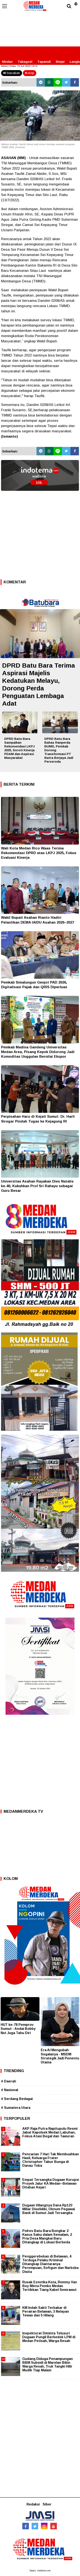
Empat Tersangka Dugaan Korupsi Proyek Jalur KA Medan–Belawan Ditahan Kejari (50, 2183)
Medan (7, 61)
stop (29, 73)
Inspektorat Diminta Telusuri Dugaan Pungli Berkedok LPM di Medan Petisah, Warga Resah (48, 2337)
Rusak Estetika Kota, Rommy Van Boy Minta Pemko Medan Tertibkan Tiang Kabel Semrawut (49, 2286)
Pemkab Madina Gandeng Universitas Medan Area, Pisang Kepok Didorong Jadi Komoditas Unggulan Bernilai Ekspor (37, 1052)
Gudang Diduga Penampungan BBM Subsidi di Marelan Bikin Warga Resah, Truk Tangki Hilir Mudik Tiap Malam (47, 2364)
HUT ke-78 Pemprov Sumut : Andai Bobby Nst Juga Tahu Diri (18, 2028)
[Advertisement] (40, 23)
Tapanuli (44, 61)
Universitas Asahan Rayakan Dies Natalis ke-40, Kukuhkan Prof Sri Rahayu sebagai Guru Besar (37, 1186)
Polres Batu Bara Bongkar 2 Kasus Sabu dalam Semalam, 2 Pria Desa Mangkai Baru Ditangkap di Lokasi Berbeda (47, 2236)
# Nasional (9, 2090)
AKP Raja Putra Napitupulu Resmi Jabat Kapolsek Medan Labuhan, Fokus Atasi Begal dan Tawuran (49, 2132)
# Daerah (8, 2081)
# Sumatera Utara (15, 2107)
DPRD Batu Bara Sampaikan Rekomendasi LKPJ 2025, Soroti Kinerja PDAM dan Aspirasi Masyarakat (19, 748)
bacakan (11, 73)
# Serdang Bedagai (17, 2099)
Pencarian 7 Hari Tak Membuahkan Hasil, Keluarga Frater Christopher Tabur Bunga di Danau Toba (50, 2160)
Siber (47, 2504)
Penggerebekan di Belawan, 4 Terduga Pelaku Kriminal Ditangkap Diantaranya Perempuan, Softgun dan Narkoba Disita (50, 2264)
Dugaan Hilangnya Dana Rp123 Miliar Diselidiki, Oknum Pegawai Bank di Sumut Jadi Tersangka (48, 2209)
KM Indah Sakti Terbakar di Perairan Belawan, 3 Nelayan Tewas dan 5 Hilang (45, 2311)
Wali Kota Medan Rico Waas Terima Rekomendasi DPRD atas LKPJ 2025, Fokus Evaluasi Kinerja (38, 853)
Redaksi (33, 2504)
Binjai (60, 61)
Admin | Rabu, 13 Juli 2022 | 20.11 (19, 66)
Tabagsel (25, 61)
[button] (76, 2)
